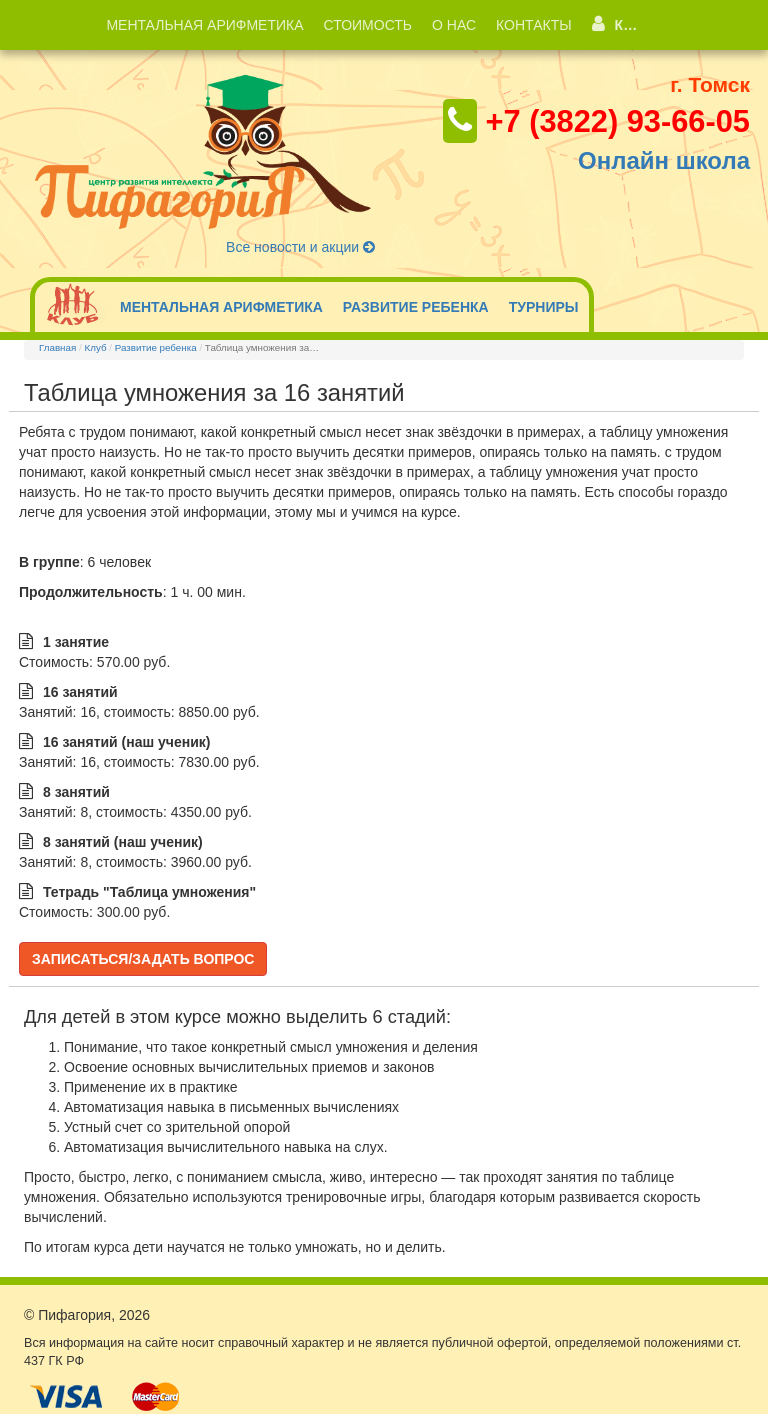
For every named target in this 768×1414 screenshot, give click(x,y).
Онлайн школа (664, 160)
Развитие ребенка (156, 347)
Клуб (95, 347)
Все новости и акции (300, 247)
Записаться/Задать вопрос (143, 959)
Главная (57, 347)
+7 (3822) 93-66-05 (617, 121)
